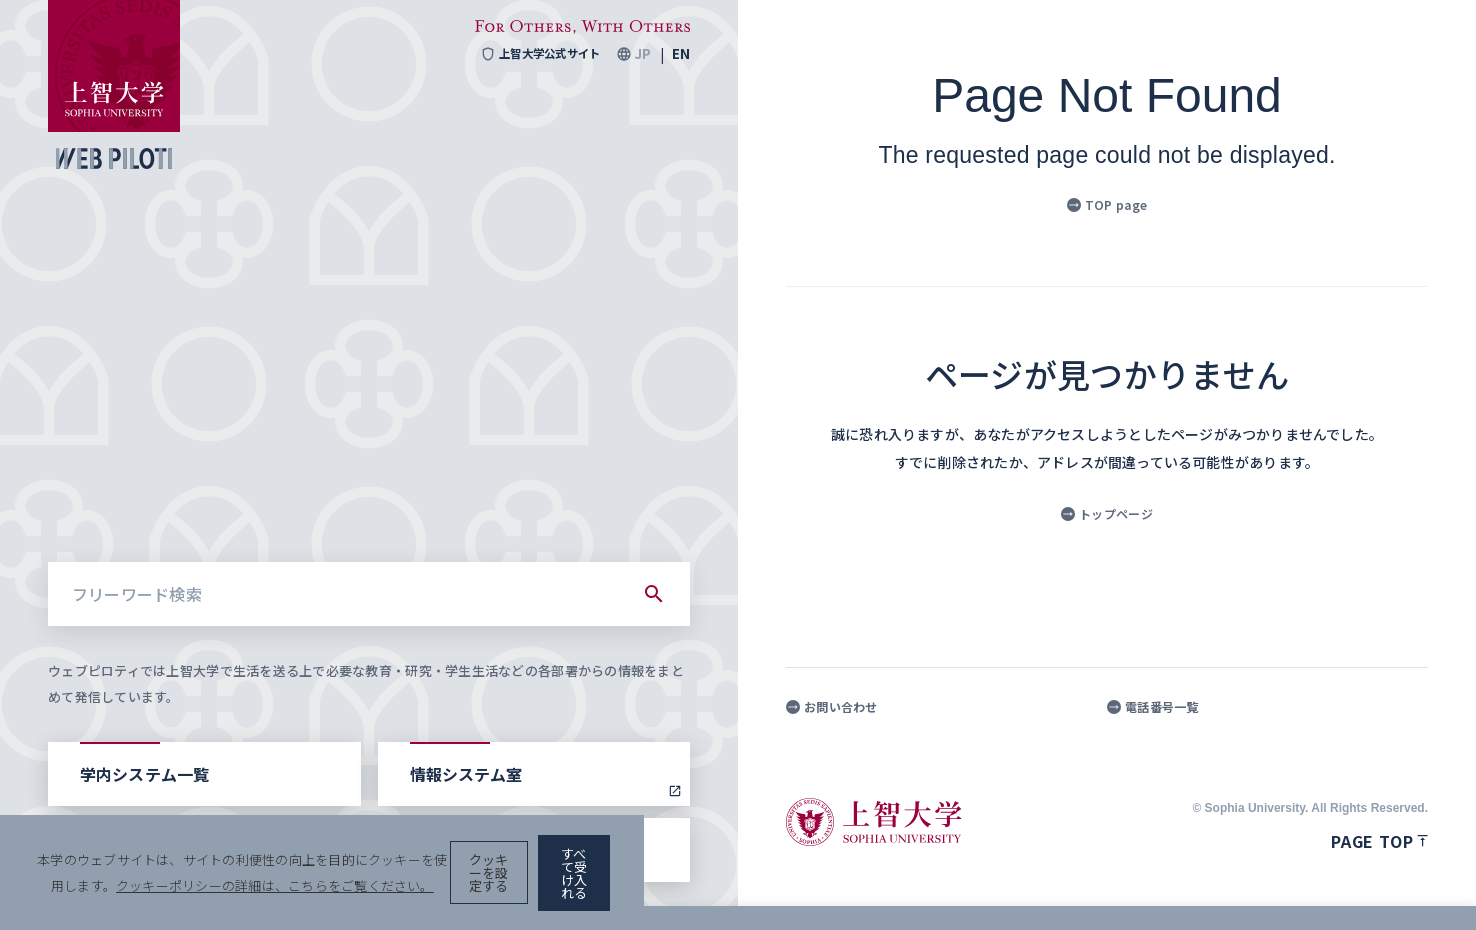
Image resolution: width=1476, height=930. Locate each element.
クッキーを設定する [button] (1199, 890)
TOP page (1107, 204)
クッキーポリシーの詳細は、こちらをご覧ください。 (684, 890)
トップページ (1107, 513)
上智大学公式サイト (534, 54)
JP (642, 54)
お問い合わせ (832, 707)
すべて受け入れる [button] (1358, 890)
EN (681, 54)
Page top (1379, 841)
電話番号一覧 (1153, 707)
